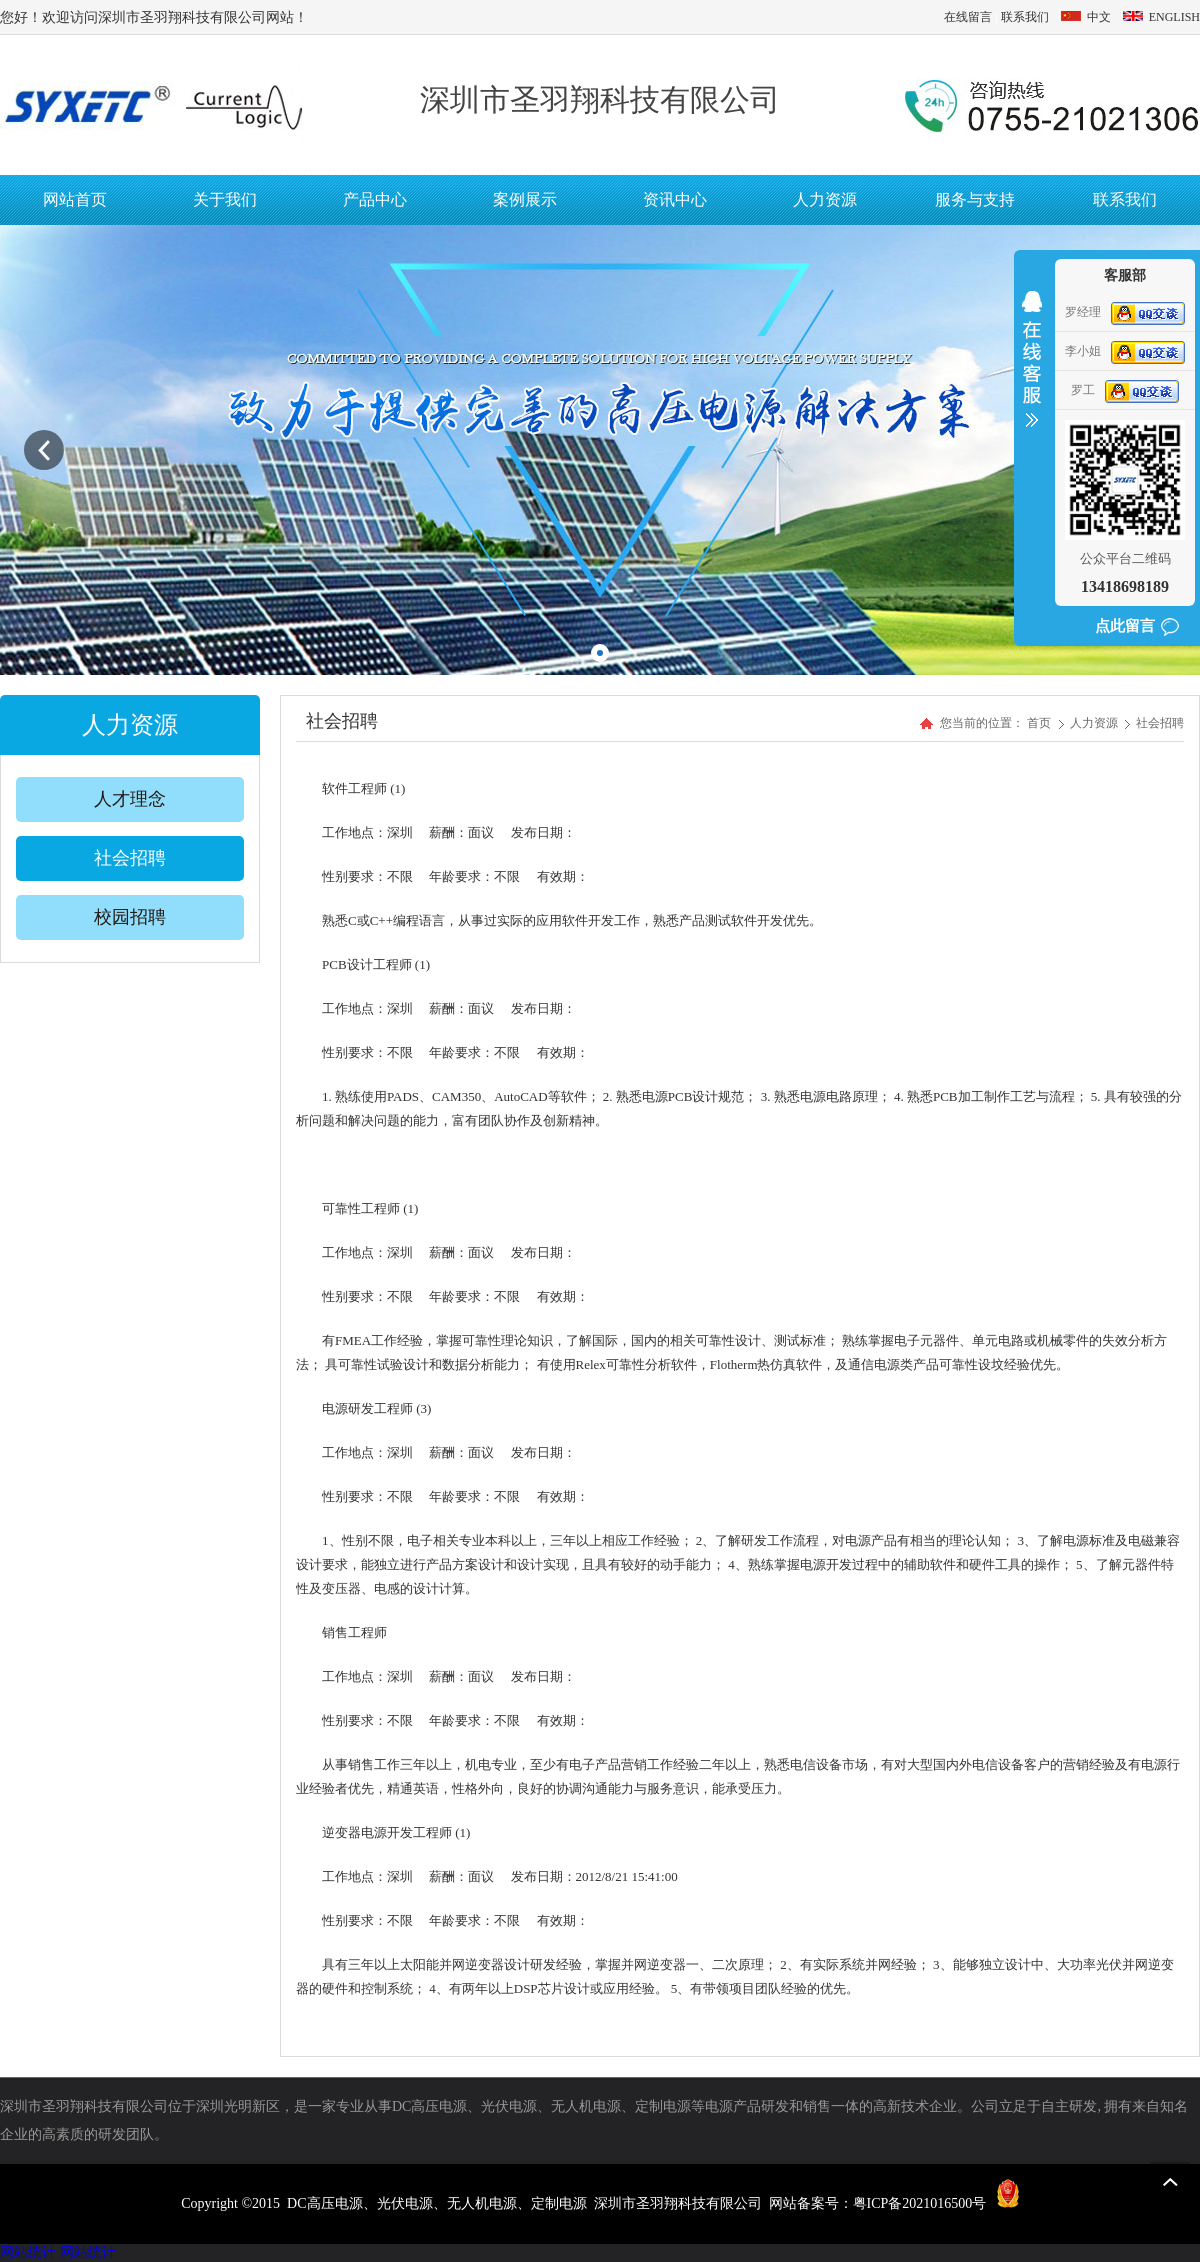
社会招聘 (1160, 723)
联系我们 (1025, 17)
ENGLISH (1160, 17)
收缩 (1032, 372)
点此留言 (1125, 626)
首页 (1039, 723)
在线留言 (968, 17)
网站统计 (28, 2252)
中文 (1086, 17)
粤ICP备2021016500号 (920, 2203)
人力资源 (1095, 723)
